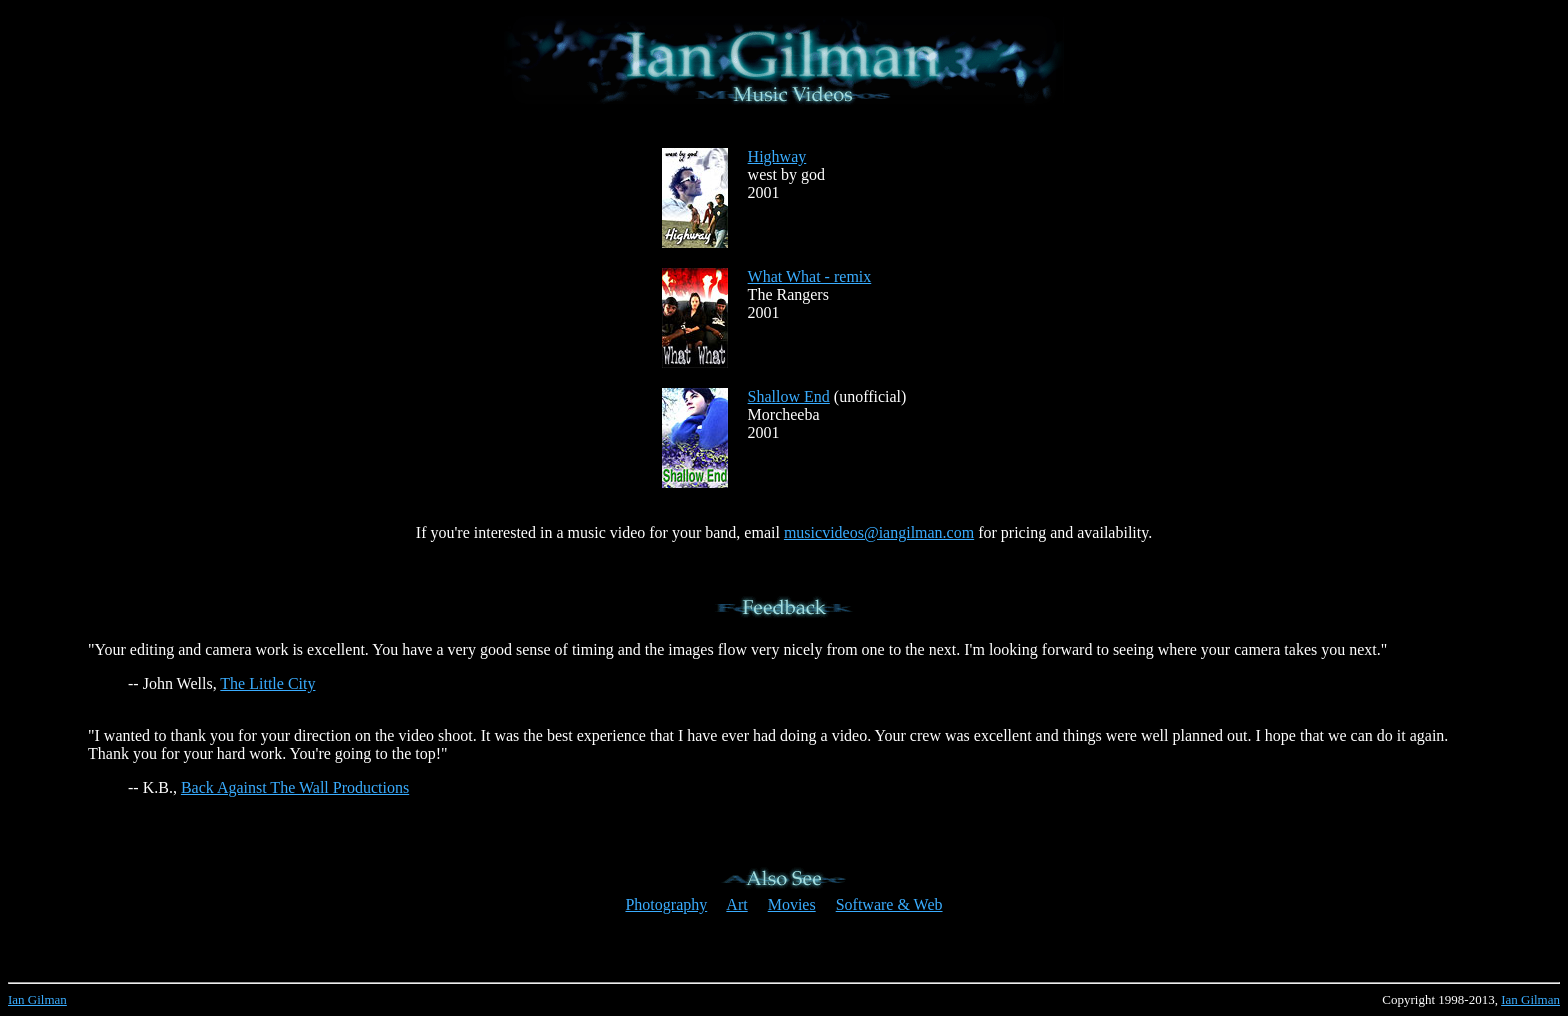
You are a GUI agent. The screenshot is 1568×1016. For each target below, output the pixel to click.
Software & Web (889, 904)
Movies (792, 904)
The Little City (267, 683)
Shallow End (789, 396)
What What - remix (810, 276)
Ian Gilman (37, 999)
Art (736, 904)
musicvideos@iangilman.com (879, 532)
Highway (777, 156)
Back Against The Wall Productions (295, 787)
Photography (666, 904)
